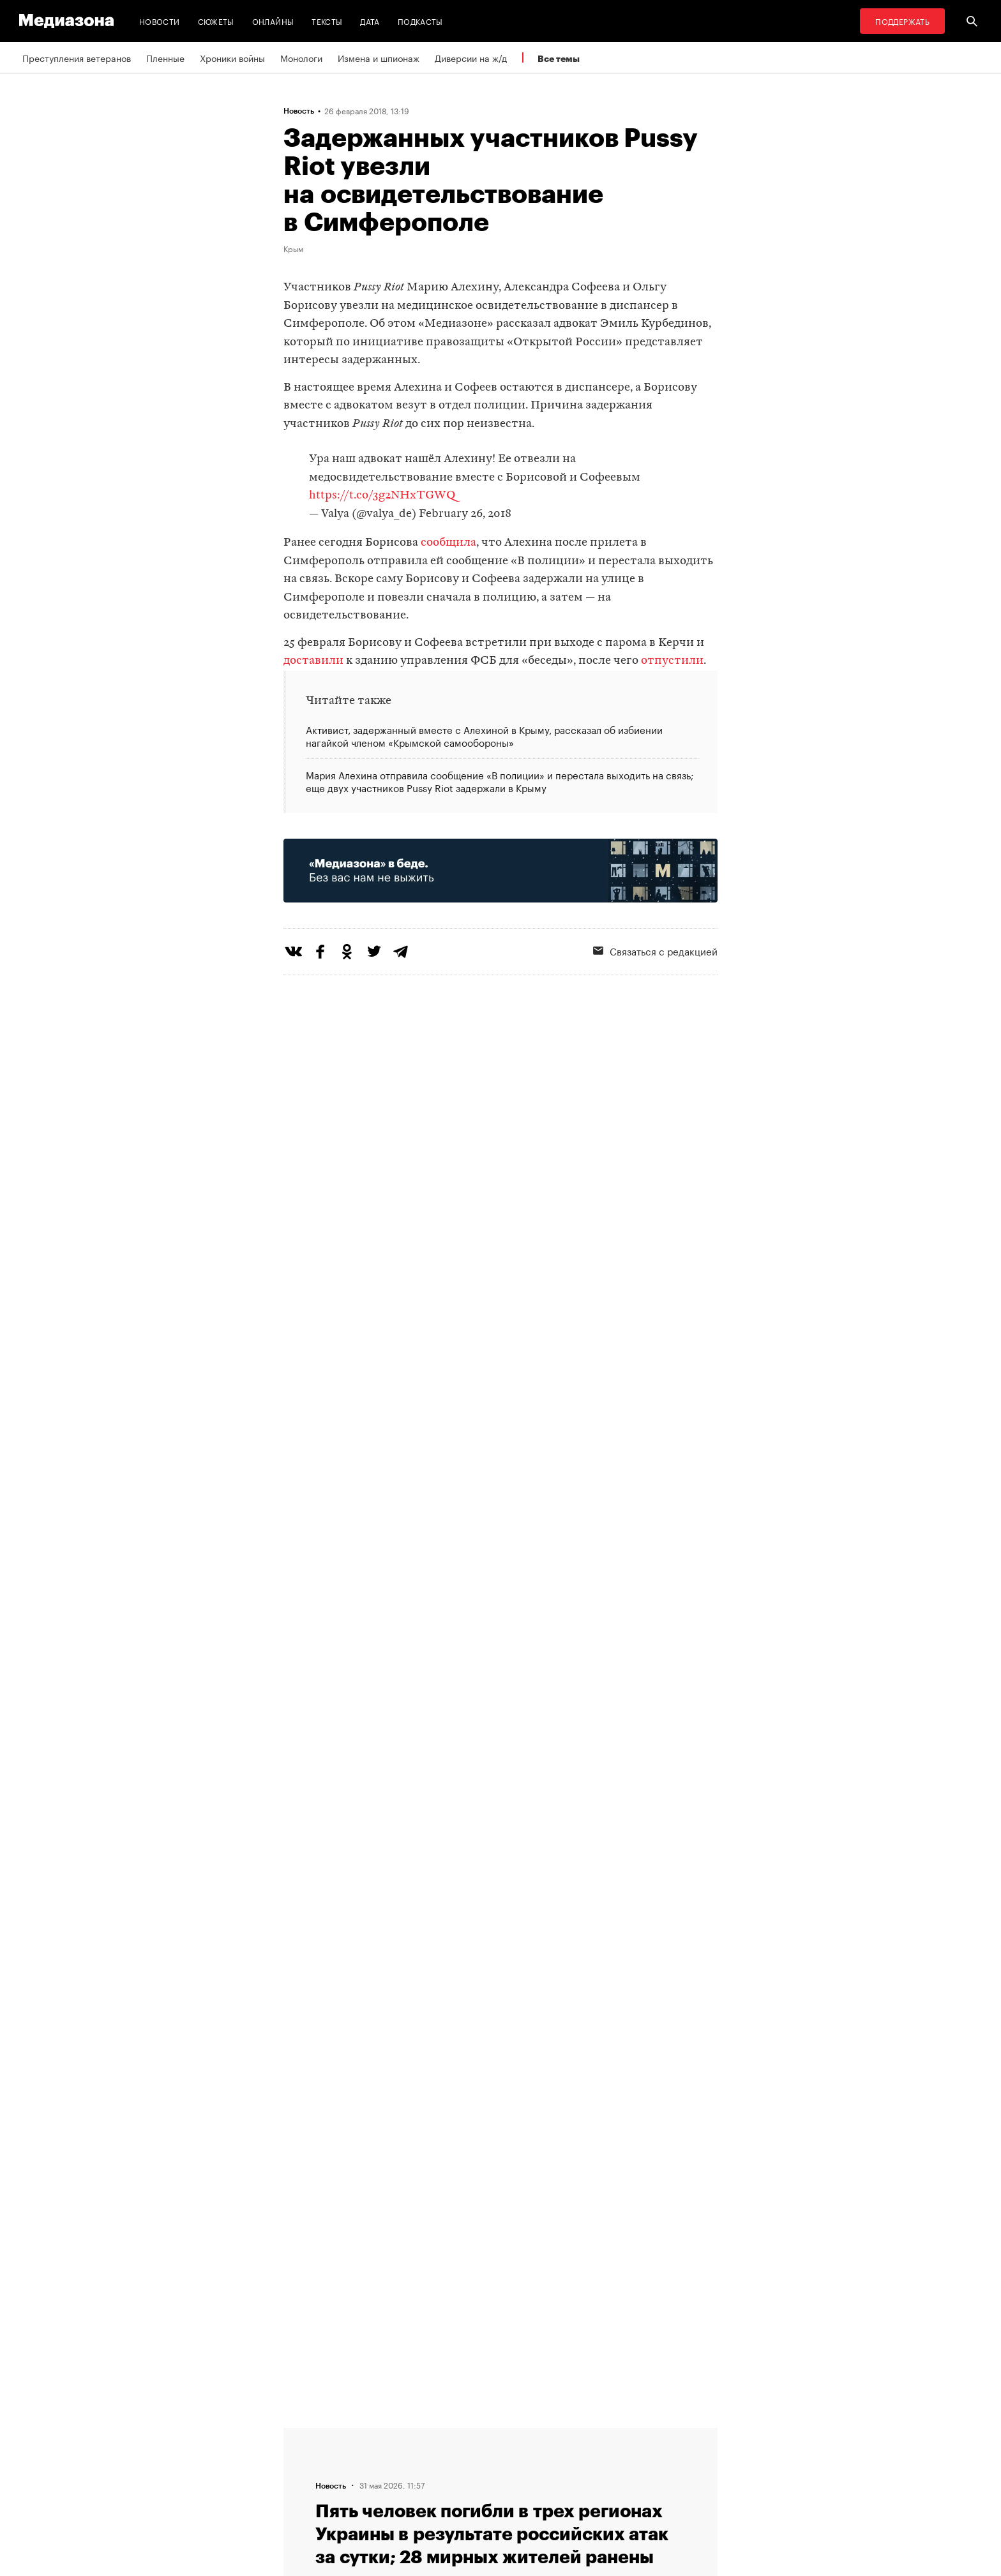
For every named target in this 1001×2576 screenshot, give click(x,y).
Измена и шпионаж (378, 57)
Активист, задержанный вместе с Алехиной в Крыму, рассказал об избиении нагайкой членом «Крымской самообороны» (484, 736)
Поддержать (902, 21)
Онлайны (273, 21)
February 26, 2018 (465, 514)
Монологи (301, 57)
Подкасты (420, 21)
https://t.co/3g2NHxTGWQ (382, 495)
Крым (293, 248)
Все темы (559, 58)
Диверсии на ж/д (471, 57)
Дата (369, 21)
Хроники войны (232, 57)
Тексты (327, 21)
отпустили (672, 660)
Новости (159, 21)
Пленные (165, 57)
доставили (313, 660)
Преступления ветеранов (76, 57)
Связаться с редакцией (655, 950)
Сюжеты (216, 21)
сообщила (448, 542)
